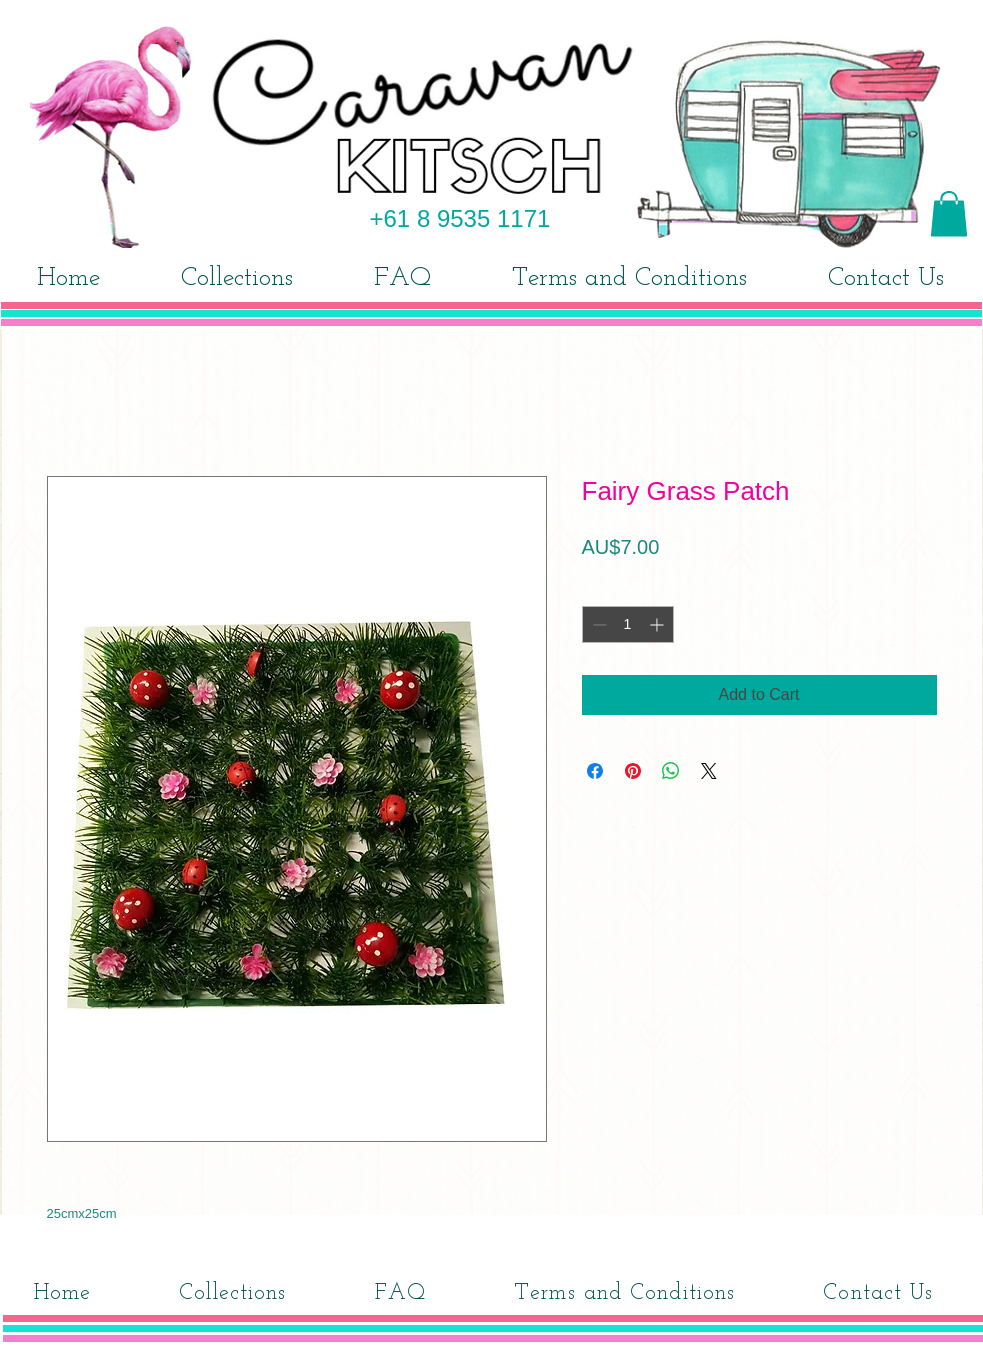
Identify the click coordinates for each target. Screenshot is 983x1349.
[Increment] (658, 624)
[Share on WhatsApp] (671, 771)
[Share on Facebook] (595, 771)
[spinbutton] (628, 624)
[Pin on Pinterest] (633, 771)
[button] (949, 213)
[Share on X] (709, 771)
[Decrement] (597, 624)
